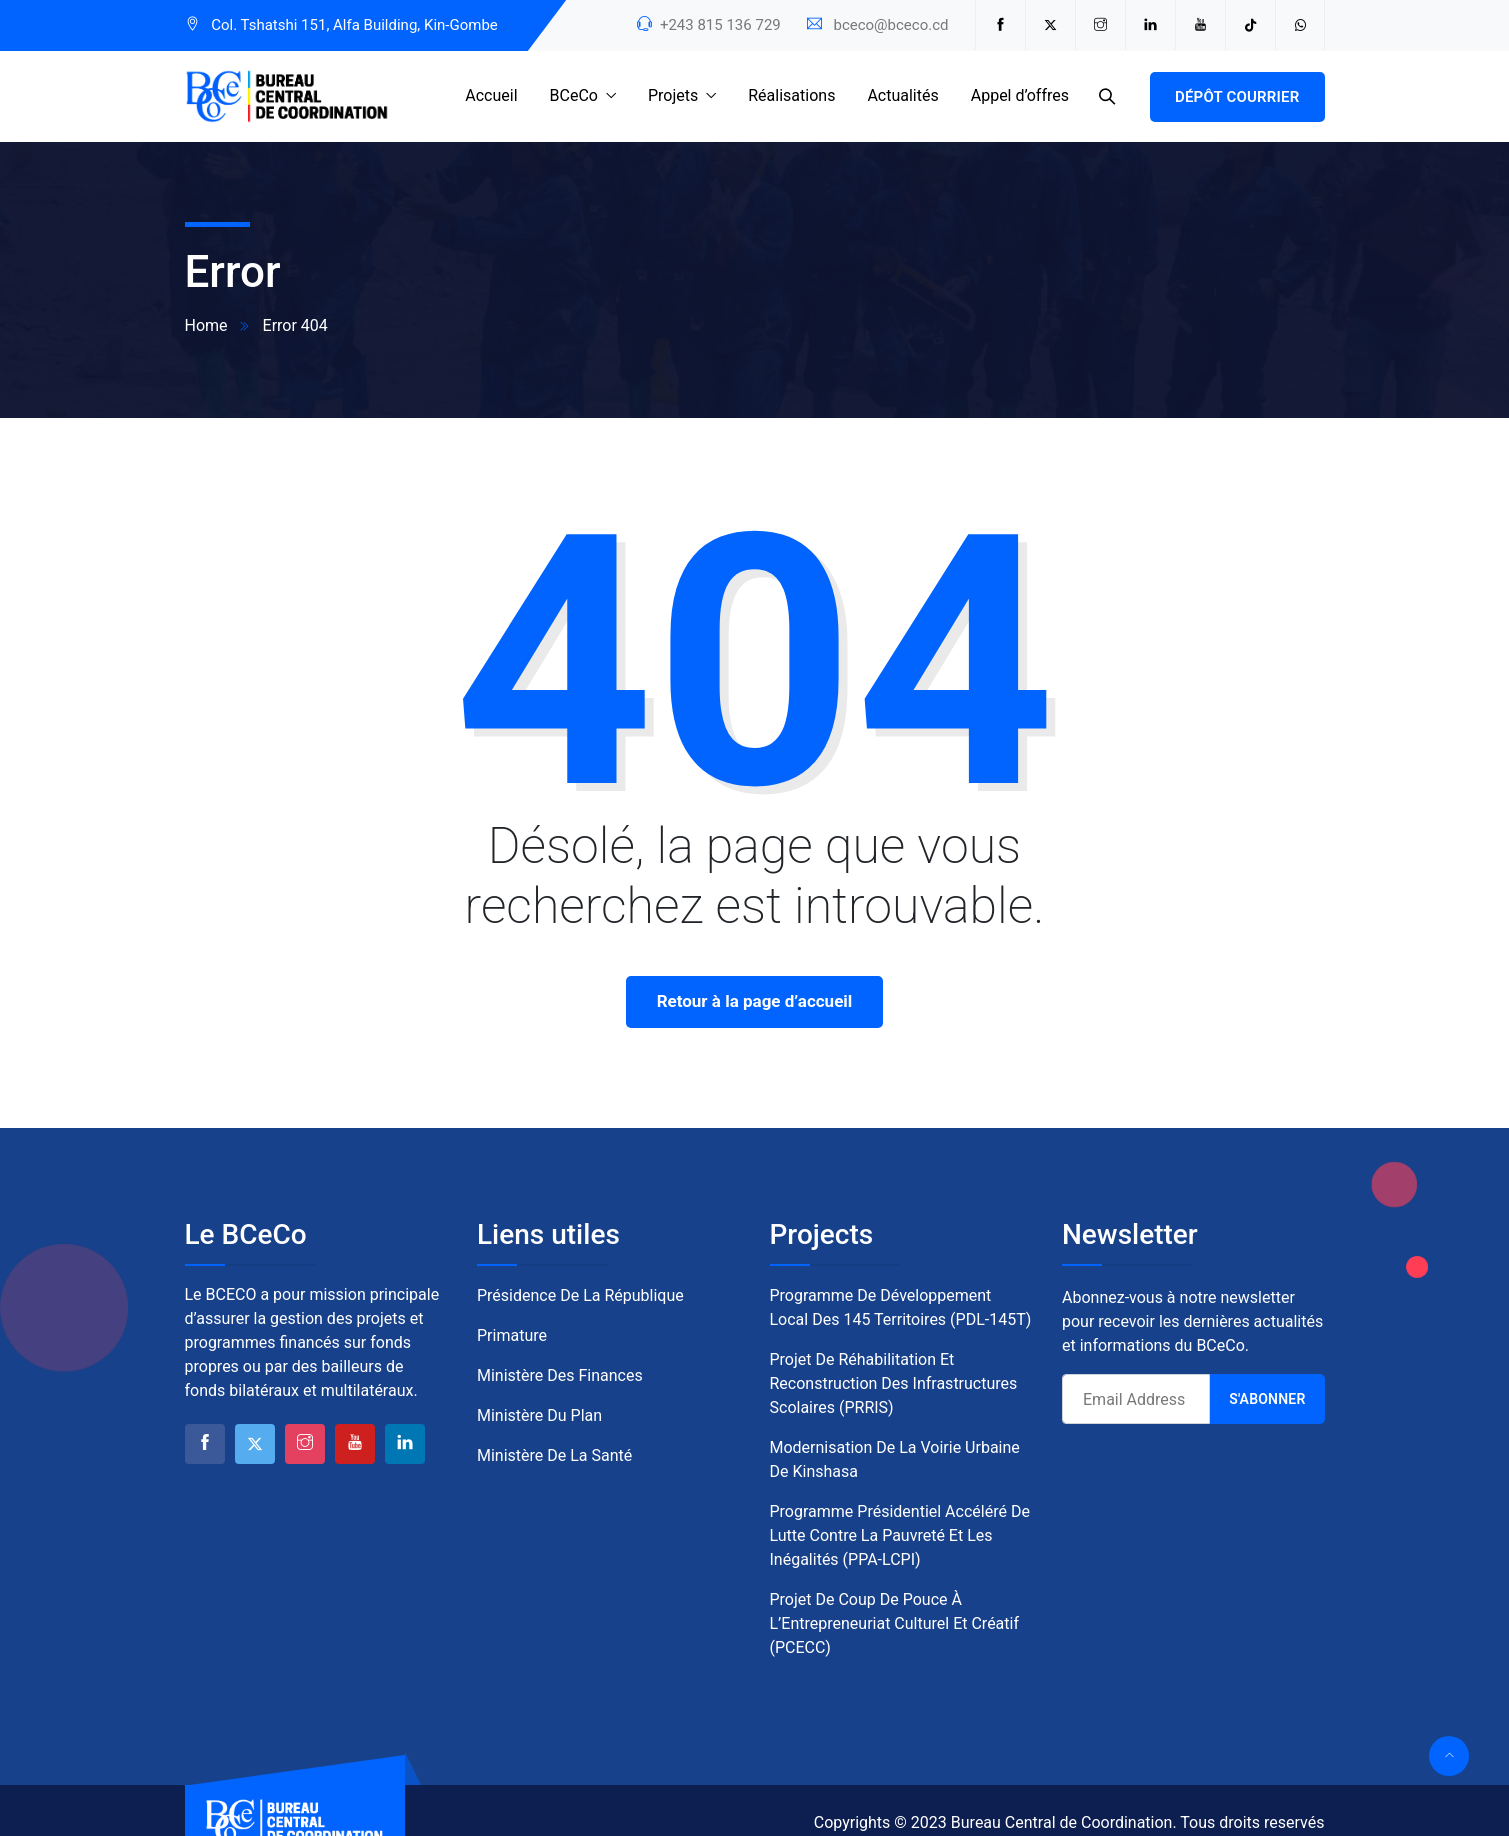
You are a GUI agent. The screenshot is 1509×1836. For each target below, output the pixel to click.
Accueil (491, 95)
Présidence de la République (580, 1295)
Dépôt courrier (1237, 97)
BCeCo (574, 95)
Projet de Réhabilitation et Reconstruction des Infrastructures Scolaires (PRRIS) (894, 1383)
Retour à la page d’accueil (755, 1001)
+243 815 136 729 (720, 25)
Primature (512, 1335)
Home (206, 325)
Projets (673, 95)
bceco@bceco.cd (890, 25)
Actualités (902, 95)
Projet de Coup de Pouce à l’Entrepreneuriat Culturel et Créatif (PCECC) (895, 1623)
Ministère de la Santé (554, 1455)
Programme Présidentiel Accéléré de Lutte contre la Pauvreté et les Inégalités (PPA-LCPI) (900, 1535)
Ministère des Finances (560, 1375)
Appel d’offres (1020, 95)
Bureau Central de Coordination (1062, 1822)
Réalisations (791, 95)
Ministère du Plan (539, 1415)
